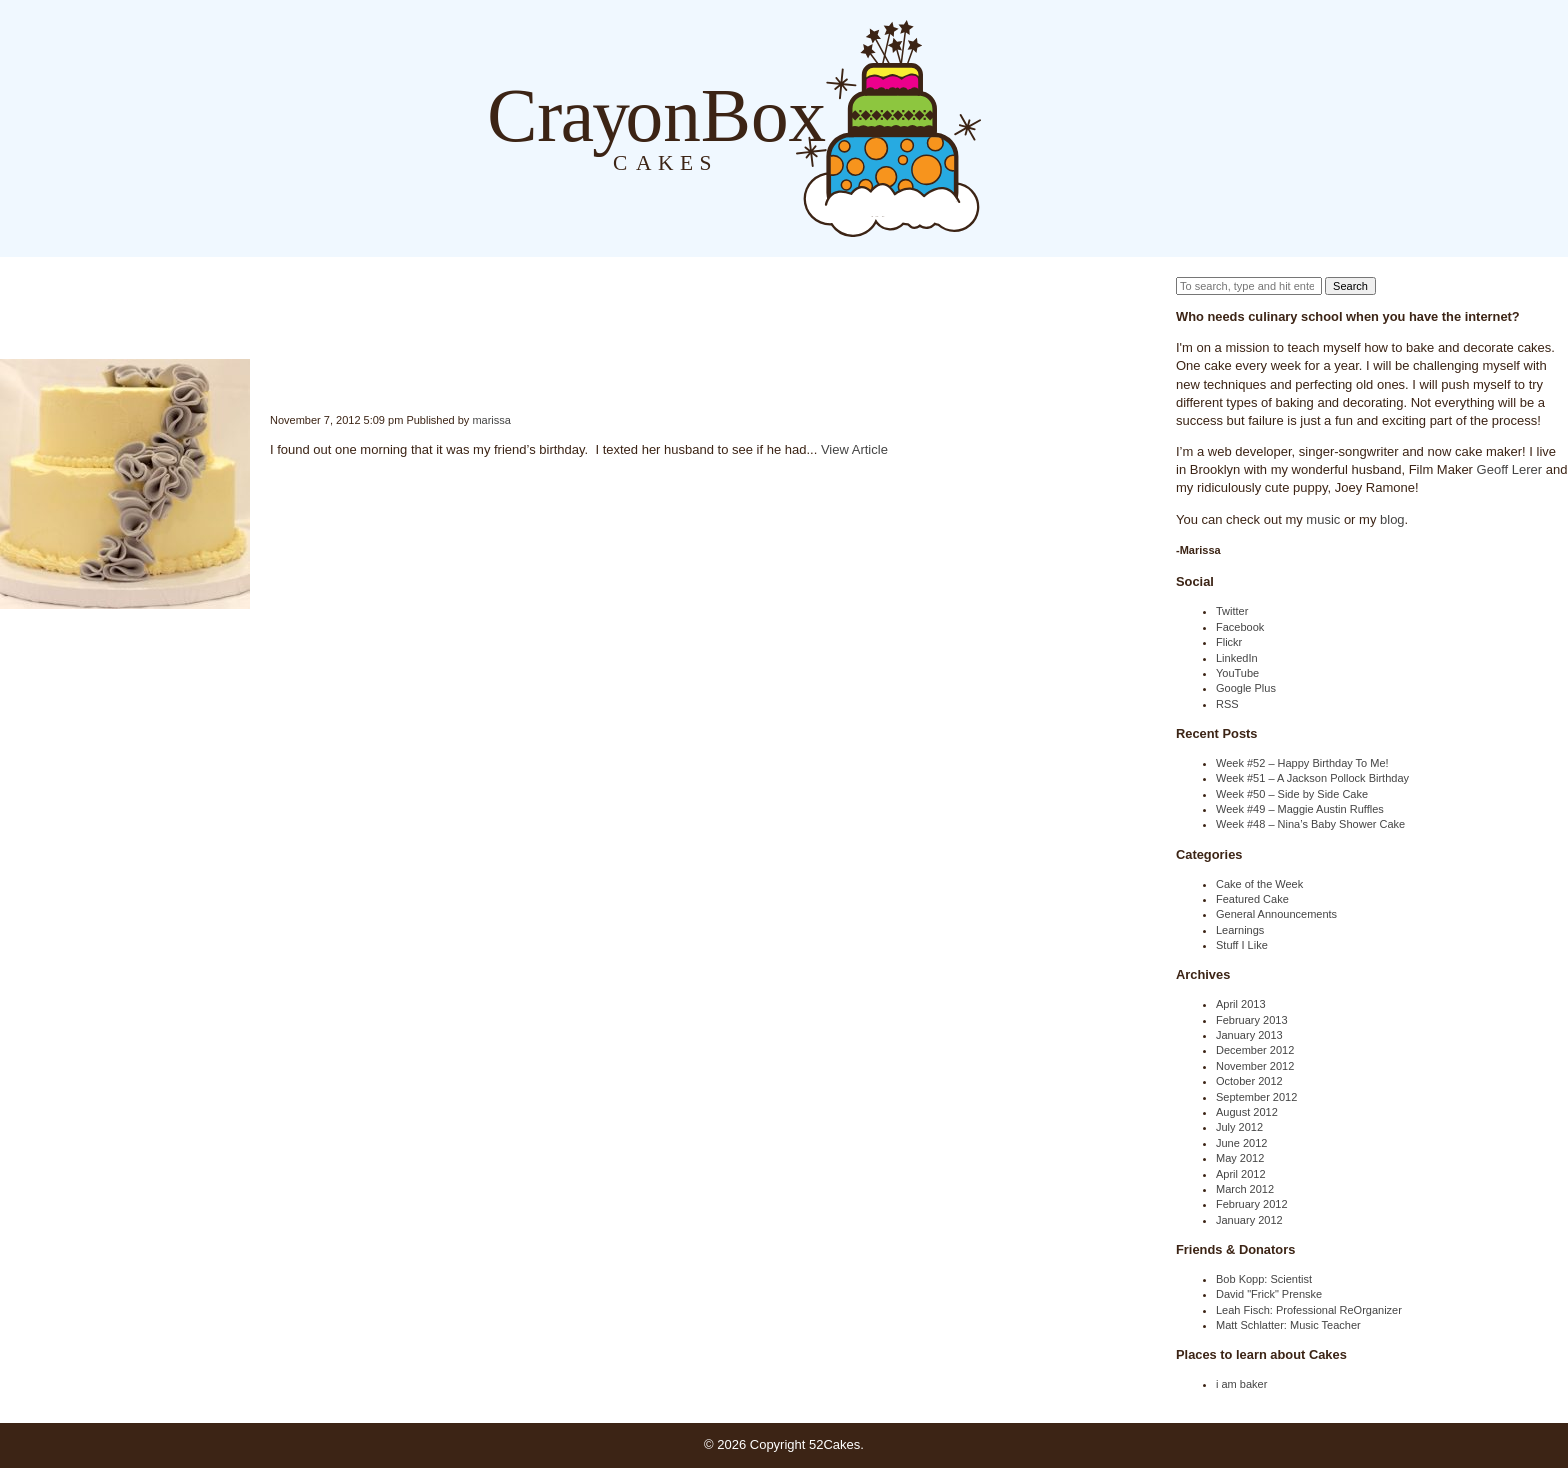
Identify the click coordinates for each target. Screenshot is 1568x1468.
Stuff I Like (1242, 945)
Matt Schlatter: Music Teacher (1288, 1325)
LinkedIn (1237, 658)
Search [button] (1350, 286)
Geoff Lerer (1510, 469)
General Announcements (1276, 914)
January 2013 (1249, 1035)
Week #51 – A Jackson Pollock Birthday (1312, 778)
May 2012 (1240, 1158)
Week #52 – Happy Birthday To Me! (1302, 763)
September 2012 (1256, 1097)
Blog (1001, 127)
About (1042, 127)
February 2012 (1252, 1204)
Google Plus (1246, 688)
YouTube (1237, 673)
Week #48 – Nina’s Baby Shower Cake (1310, 824)
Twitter (1232, 611)
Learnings (1240, 930)
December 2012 (1255, 1050)
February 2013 (1252, 1020)
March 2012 (1245, 1189)
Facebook (1240, 627)
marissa (491, 420)
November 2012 (1255, 1066)
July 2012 (1239, 1127)
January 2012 (1249, 1220)
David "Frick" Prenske (1269, 1294)
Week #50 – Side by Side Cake (1292, 794)
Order (1082, 127)
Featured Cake (1252, 899)
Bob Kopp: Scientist (1264, 1279)
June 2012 (1241, 1143)
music (1323, 519)
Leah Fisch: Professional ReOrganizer (1309, 1310)
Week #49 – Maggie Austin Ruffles (1300, 809)
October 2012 (1249, 1081)
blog (1392, 519)
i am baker (1241, 1384)
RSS (1227, 704)
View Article (854, 449)
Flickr (1229, 642)
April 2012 (1241, 1174)
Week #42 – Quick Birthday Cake (271, 375)
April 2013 (1241, 1004)
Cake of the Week (1259, 884)
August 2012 (1247, 1112)
